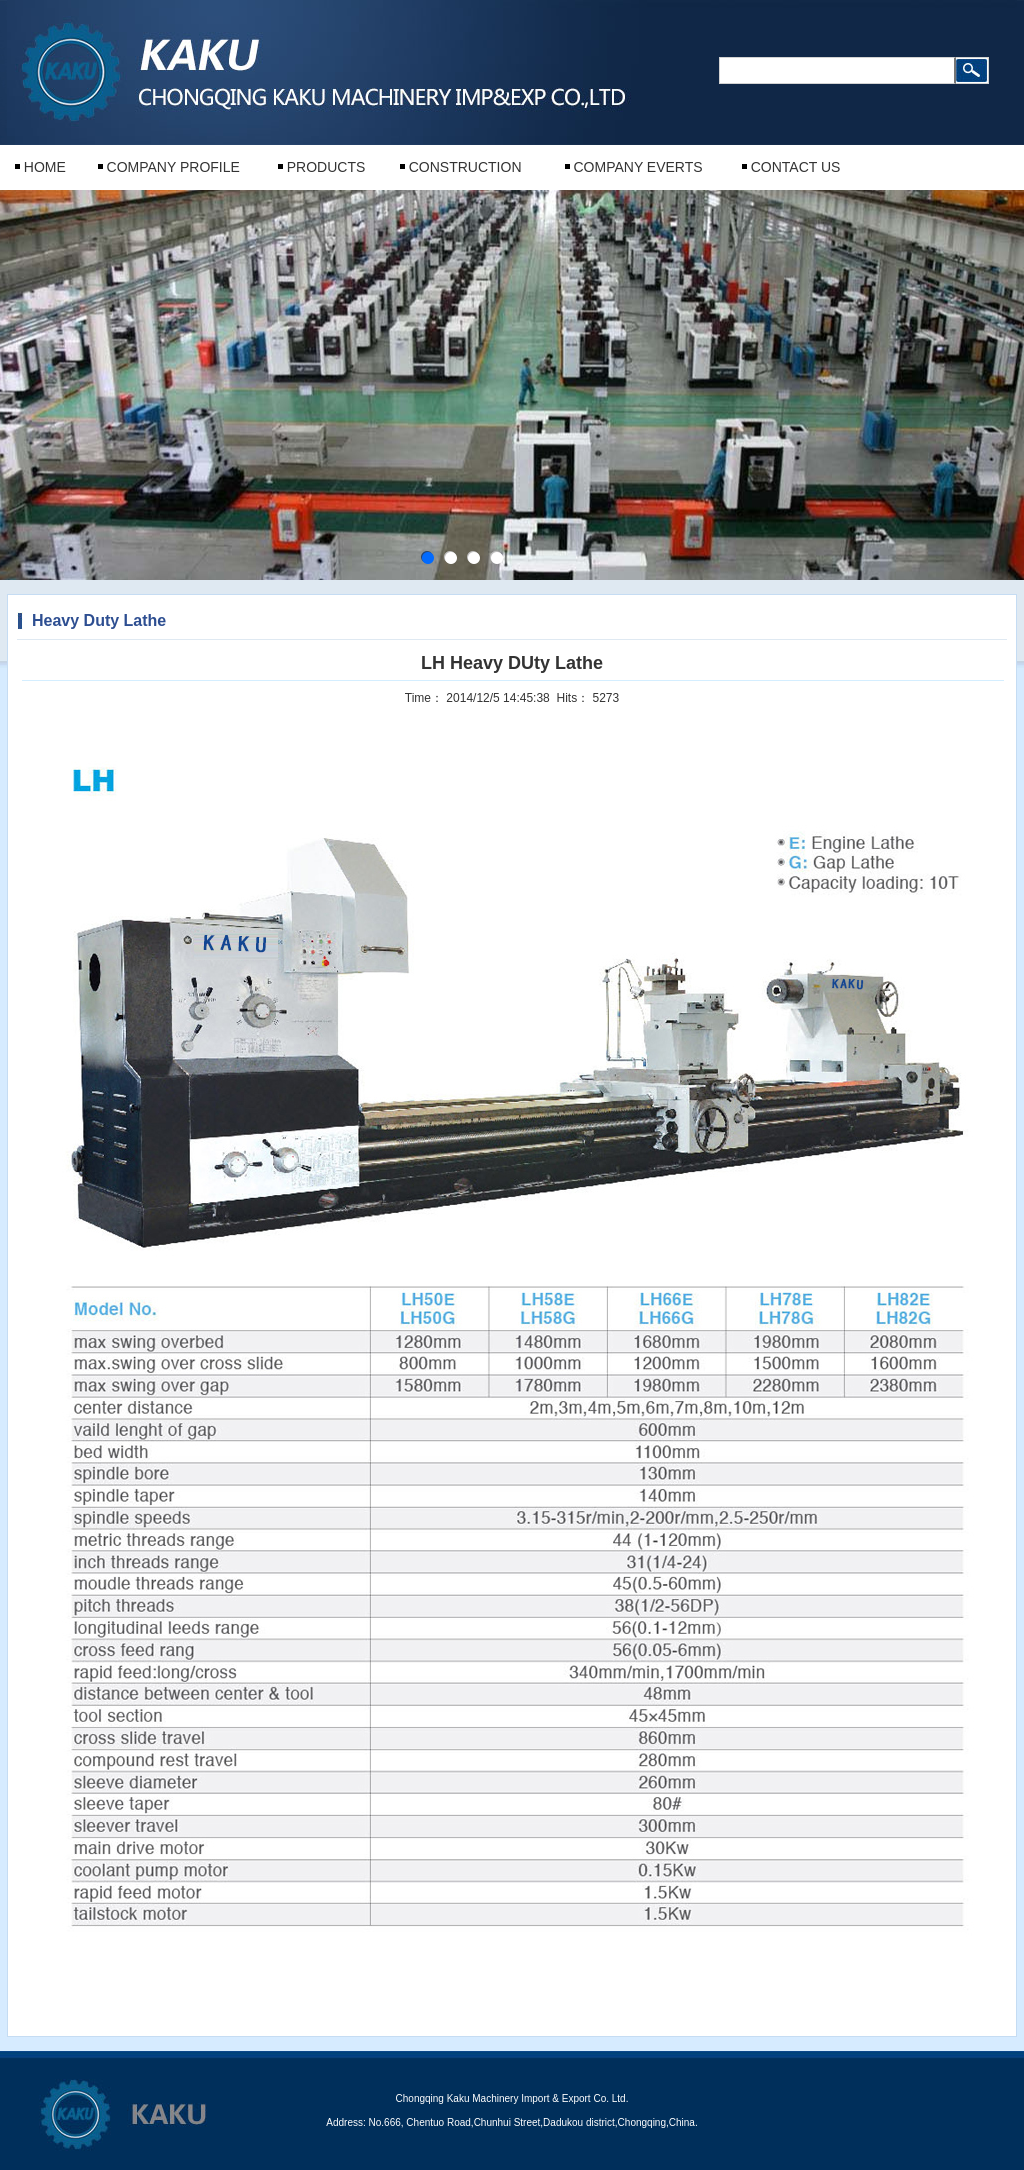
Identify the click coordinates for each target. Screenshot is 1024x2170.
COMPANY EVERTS (637, 167)
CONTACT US (796, 167)
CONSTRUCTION (465, 167)
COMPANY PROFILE (173, 167)
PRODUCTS (326, 167)
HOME (45, 167)
